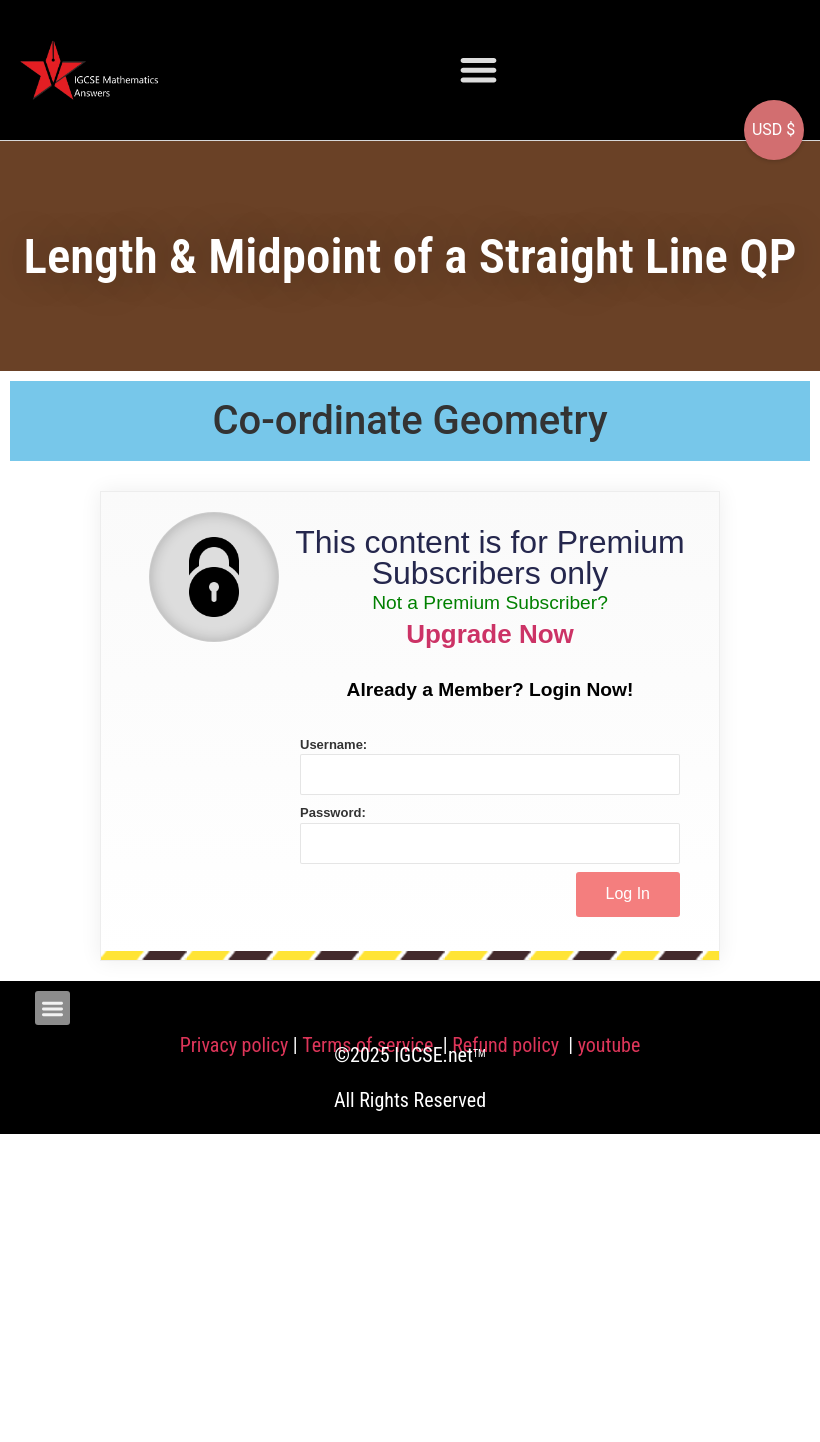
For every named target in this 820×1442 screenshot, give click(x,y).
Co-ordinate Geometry (409, 420)
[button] (478, 69)
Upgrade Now (490, 634)
